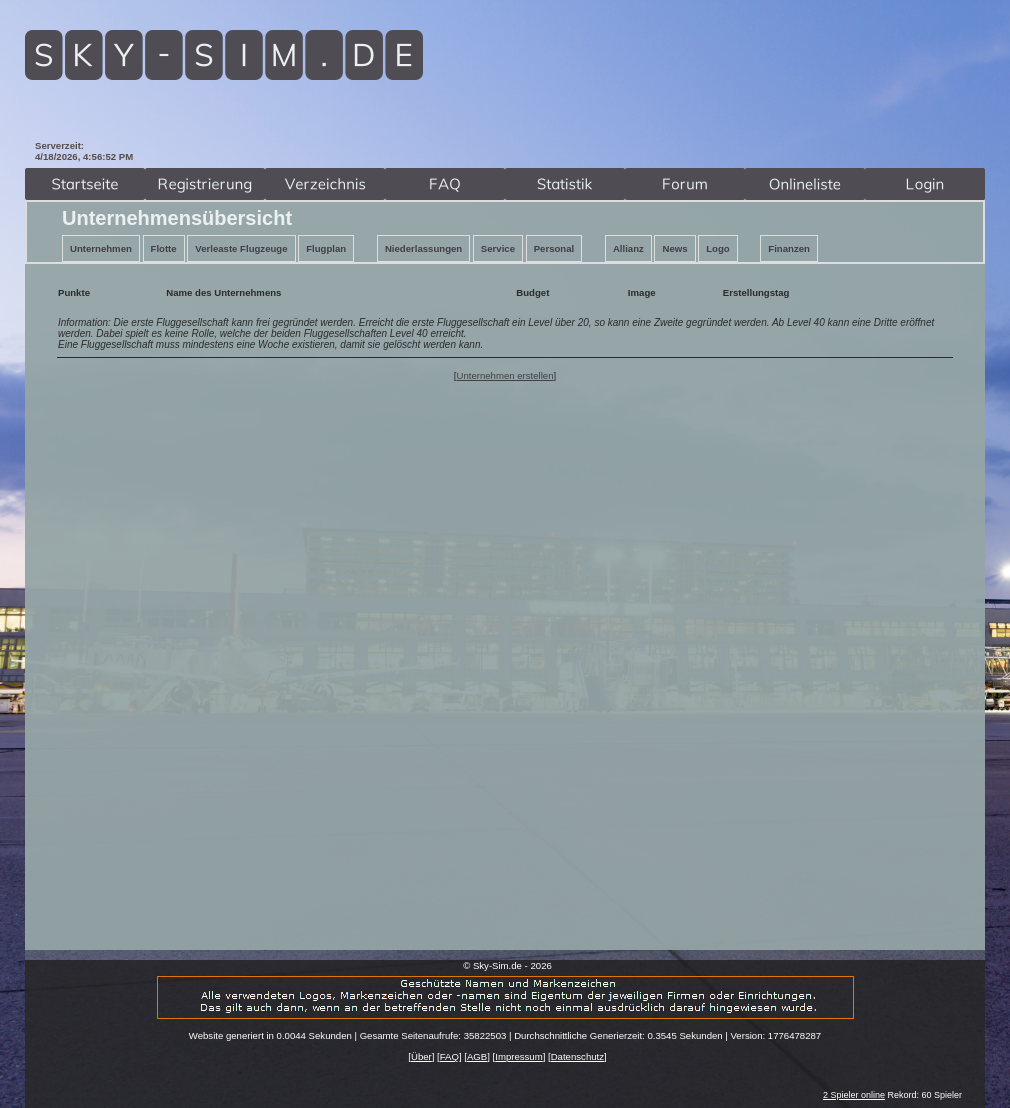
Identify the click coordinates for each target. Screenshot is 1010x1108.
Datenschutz (577, 1056)
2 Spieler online (854, 1095)
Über (421, 1056)
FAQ (449, 1056)
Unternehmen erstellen (504, 375)
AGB (477, 1056)
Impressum (518, 1056)
